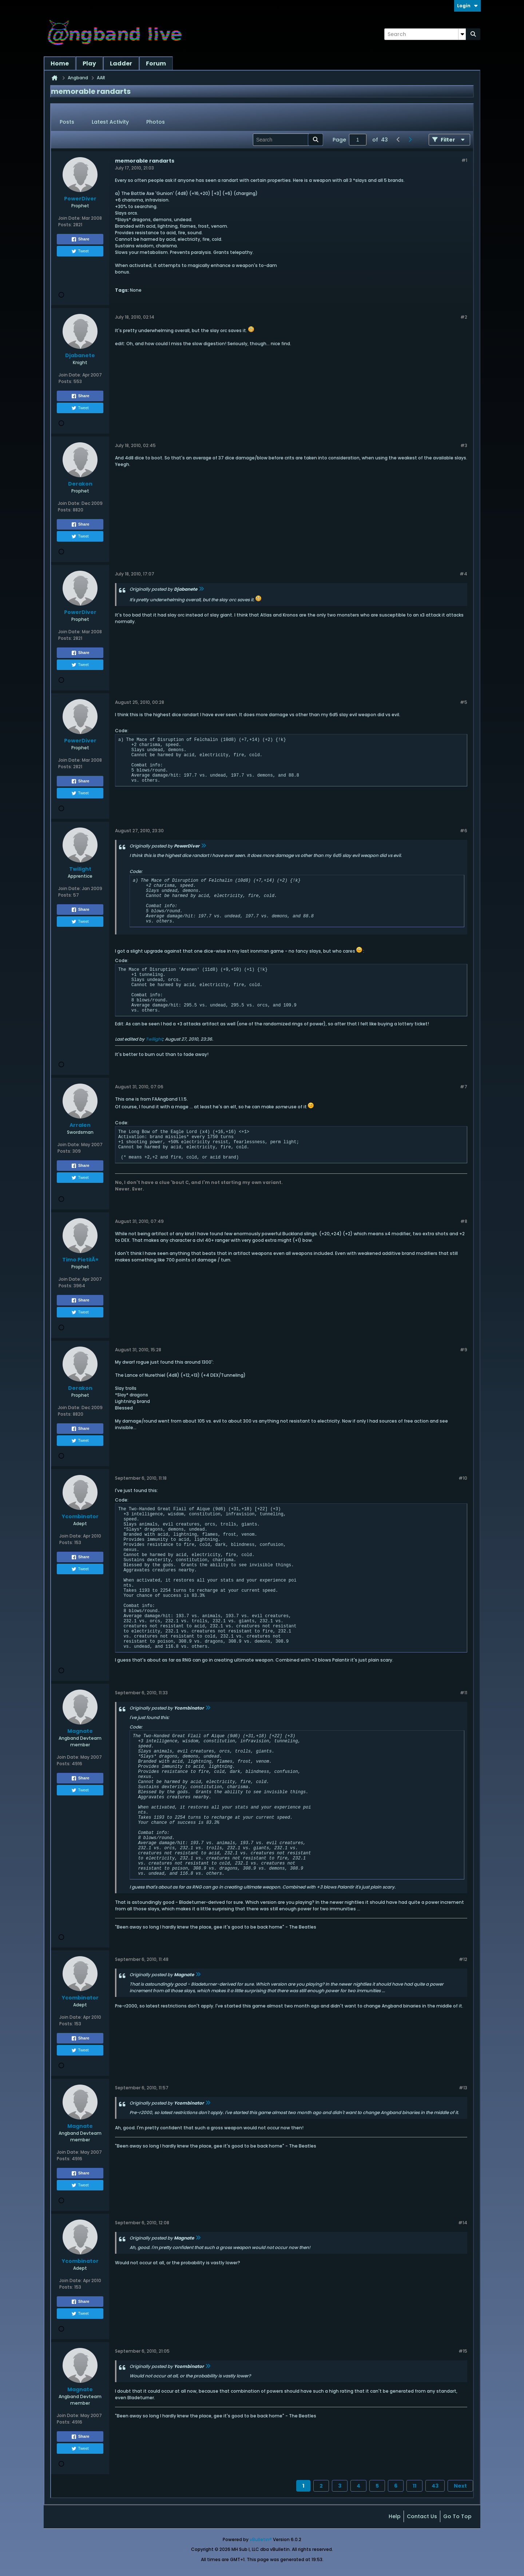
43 (435, 2485)
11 (414, 2485)
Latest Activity (110, 121)
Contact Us (422, 2516)
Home (60, 63)
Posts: (65, 225)
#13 (463, 2088)
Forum (156, 63)
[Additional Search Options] (462, 34)
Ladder (121, 63)
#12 (463, 1959)
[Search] (425, 34)
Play (89, 63)
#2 (463, 317)
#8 (463, 1221)
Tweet (79, 251)
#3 (463, 445)
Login (467, 6)
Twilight (154, 1039)
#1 (464, 160)
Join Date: (69, 218)
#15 (462, 2351)
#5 (463, 702)
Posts (67, 121)
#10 (462, 1478)
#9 (463, 1350)
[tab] (67, 122)
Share (80, 239)
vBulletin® (261, 2539)
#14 (462, 2223)
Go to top (457, 2516)
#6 (463, 831)
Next (460, 2485)
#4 (463, 574)
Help (395, 2516)
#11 (463, 1693)
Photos (155, 121)
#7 (463, 1087)
